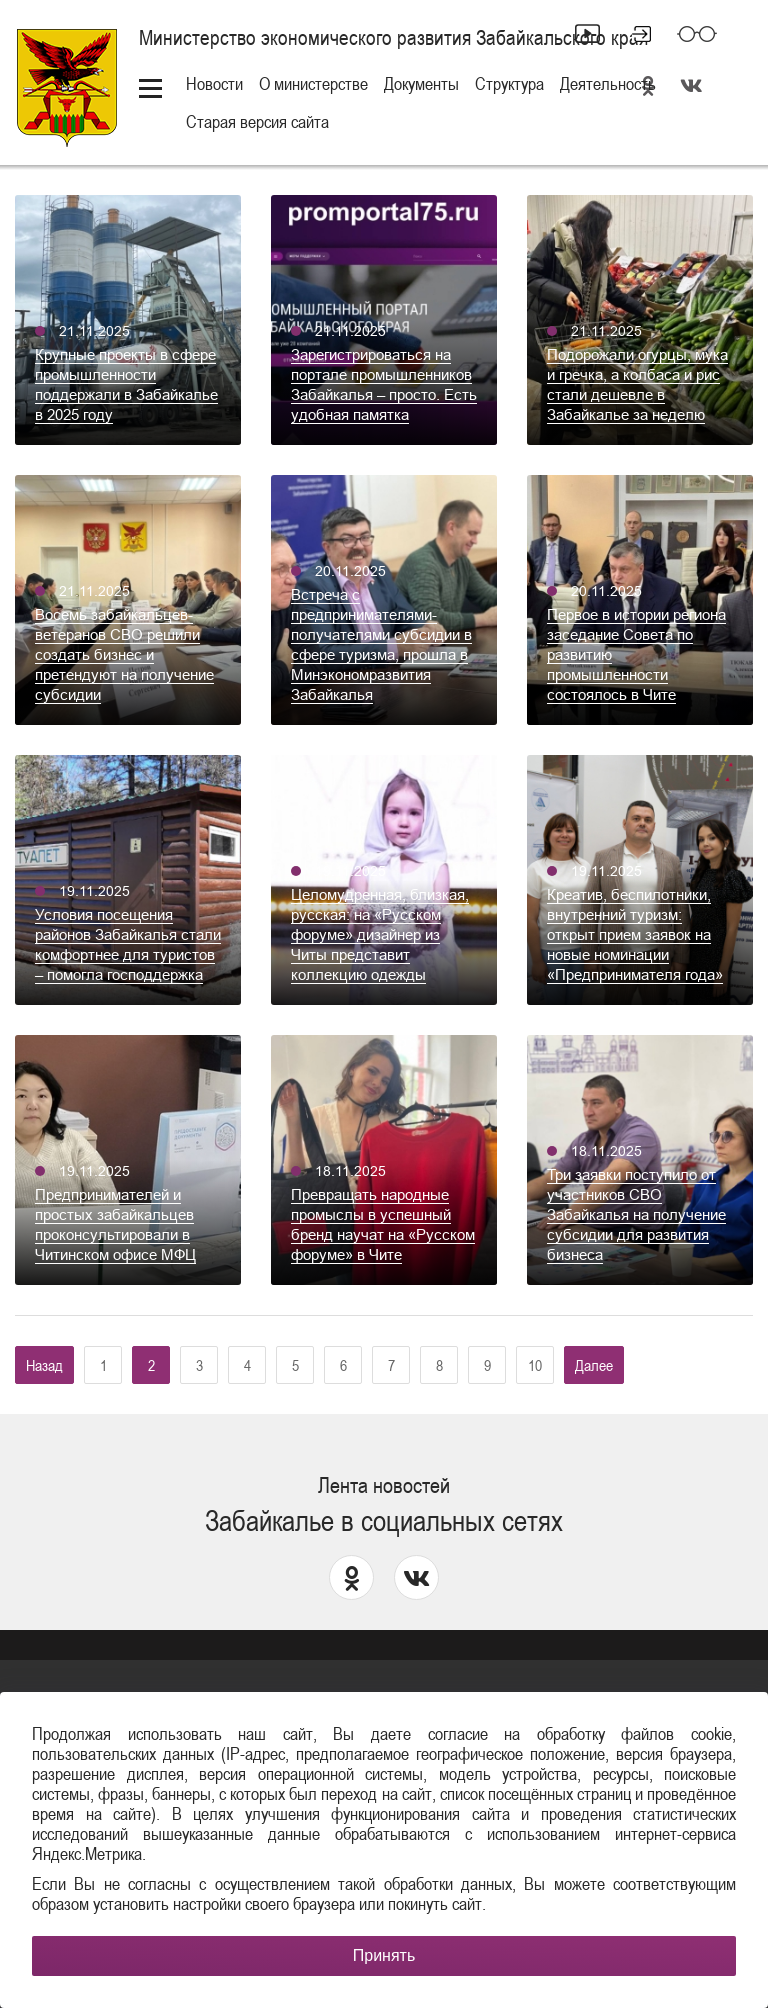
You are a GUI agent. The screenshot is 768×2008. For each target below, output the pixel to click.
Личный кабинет (633, 34)
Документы (421, 83)
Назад (44, 1365)
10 (535, 1365)
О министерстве (313, 83)
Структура (509, 83)
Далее (594, 1365)
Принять (384, 1955)
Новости (214, 83)
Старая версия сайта (257, 121)
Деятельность (608, 83)
